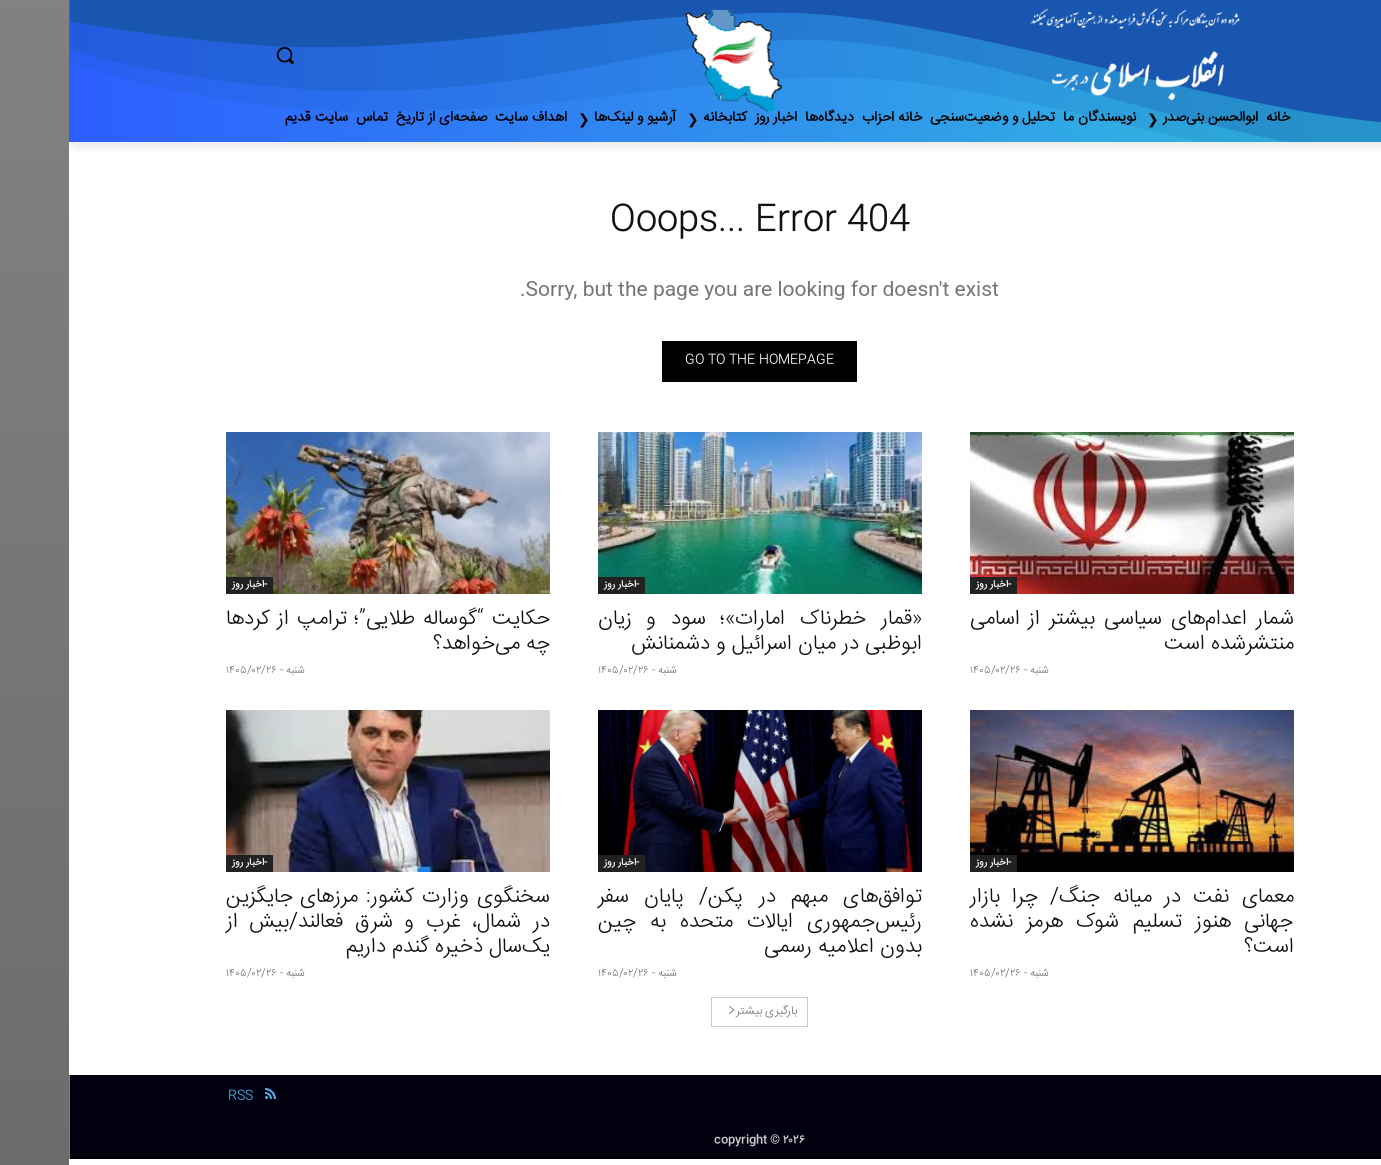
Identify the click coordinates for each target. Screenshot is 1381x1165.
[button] (370, 55)
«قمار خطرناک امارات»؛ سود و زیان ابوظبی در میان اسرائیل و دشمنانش (691, 638)
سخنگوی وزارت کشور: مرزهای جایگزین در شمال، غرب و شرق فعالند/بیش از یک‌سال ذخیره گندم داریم (319, 928)
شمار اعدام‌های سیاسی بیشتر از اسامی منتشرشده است (1063, 638)
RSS (171, 1103)
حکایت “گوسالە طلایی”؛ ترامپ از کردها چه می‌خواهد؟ (319, 638)
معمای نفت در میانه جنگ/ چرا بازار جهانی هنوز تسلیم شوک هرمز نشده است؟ (1063, 928)
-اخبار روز (924, 591)
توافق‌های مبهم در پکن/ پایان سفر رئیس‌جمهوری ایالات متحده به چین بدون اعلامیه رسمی (691, 928)
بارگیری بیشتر (693, 1017)
